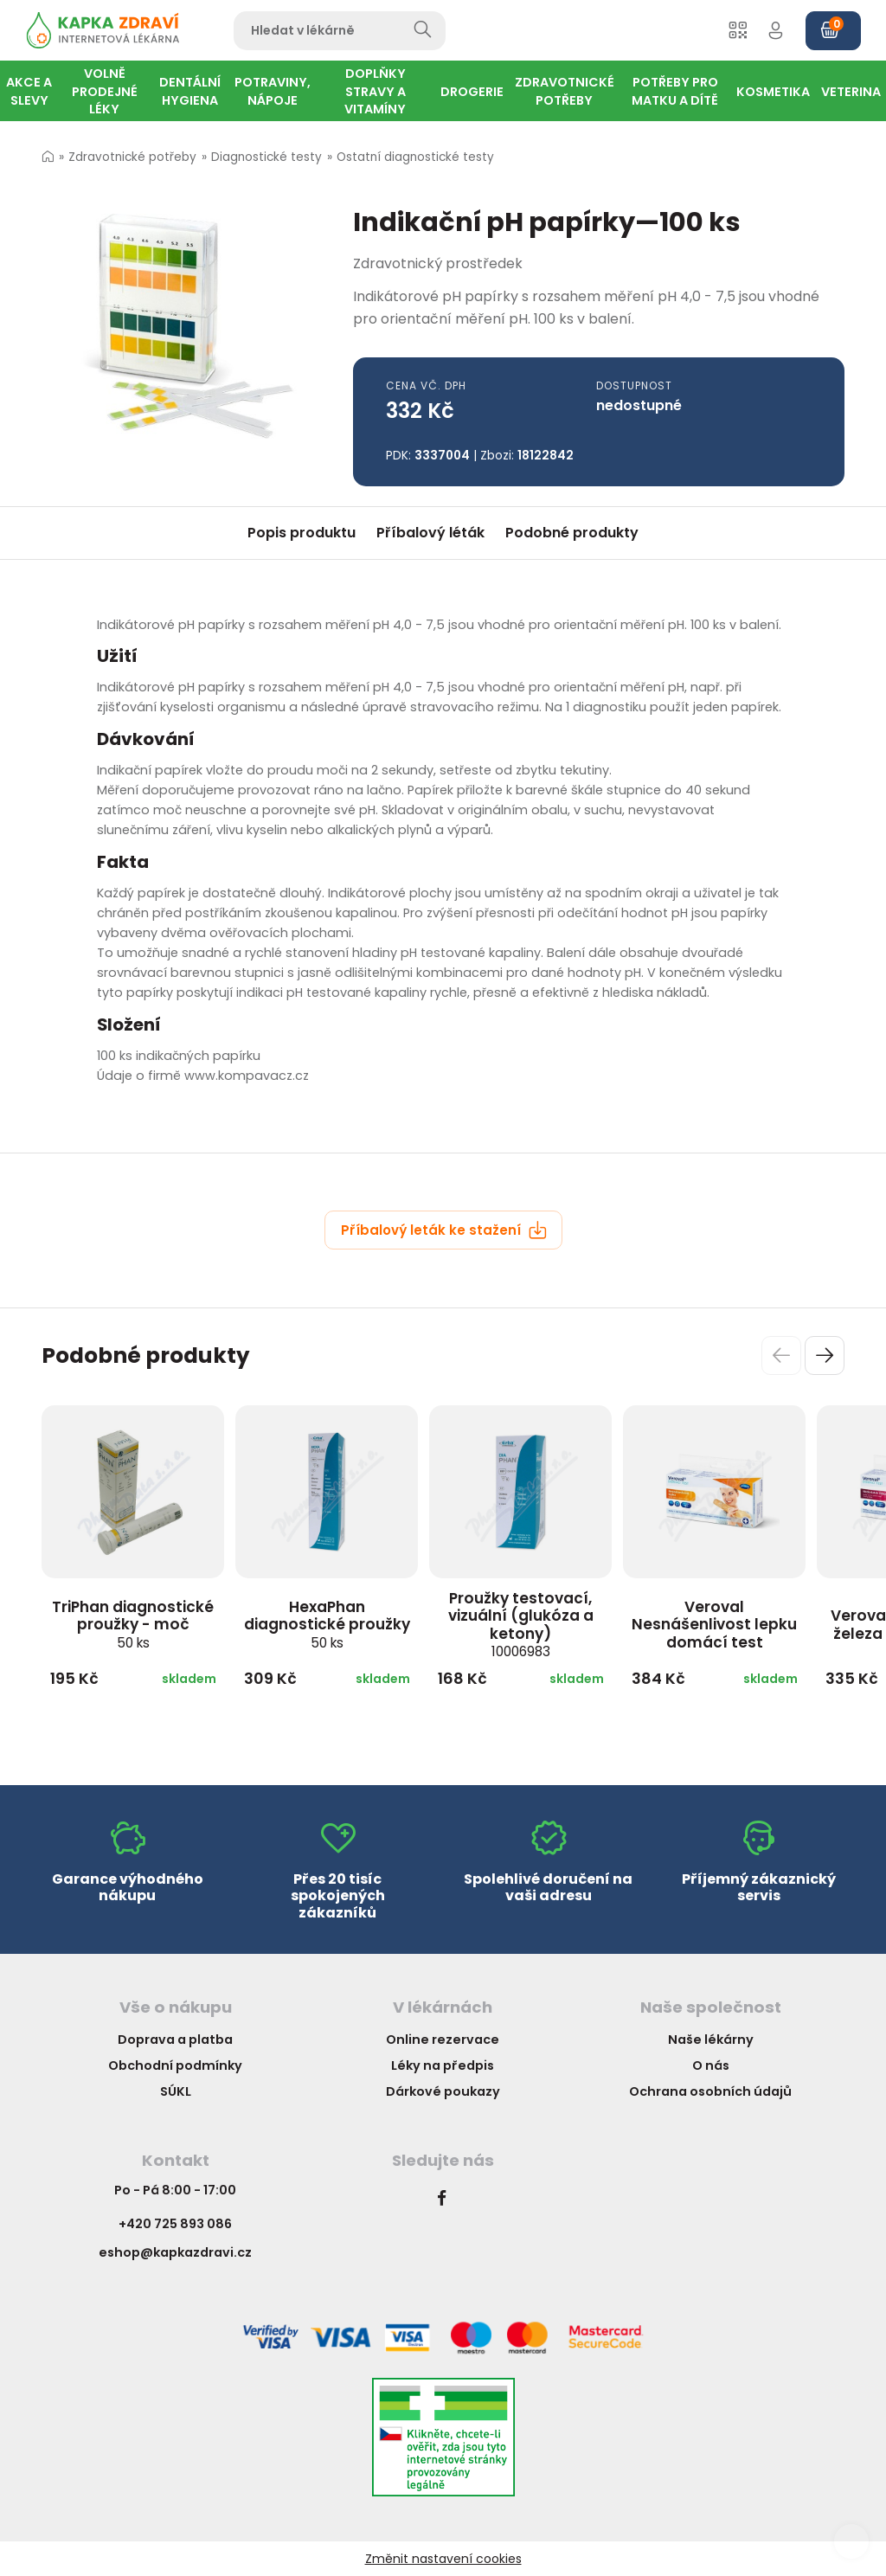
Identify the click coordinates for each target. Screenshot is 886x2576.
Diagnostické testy (266, 157)
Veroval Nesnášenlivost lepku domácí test (714, 1624)
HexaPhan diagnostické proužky (327, 1624)
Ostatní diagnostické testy (415, 157)
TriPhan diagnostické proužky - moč (133, 1624)
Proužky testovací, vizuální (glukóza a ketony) (521, 1624)
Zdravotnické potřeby (132, 157)
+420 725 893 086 (175, 2223)
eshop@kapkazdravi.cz (175, 2252)
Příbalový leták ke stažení (444, 1230)
